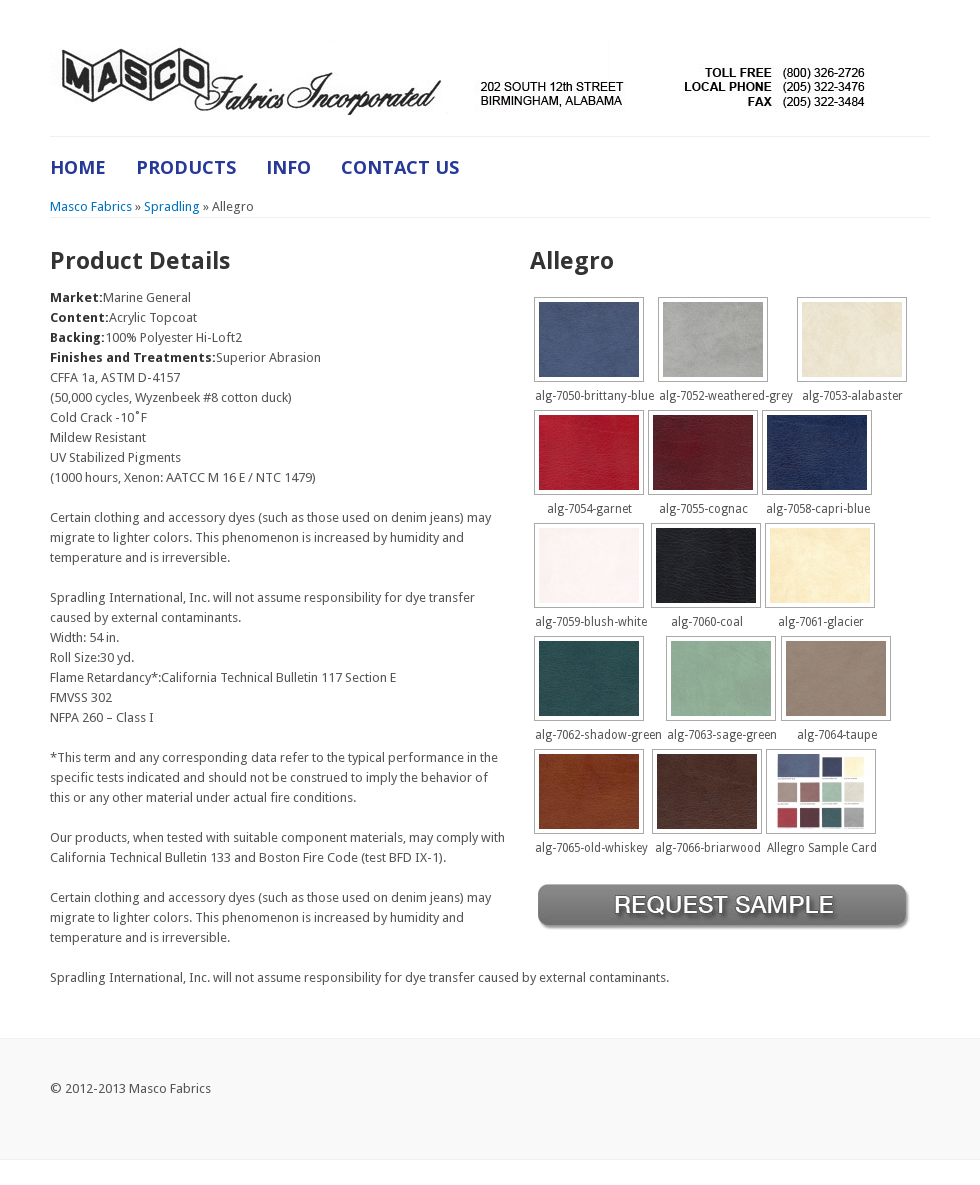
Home (78, 167)
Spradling (172, 206)
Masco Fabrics (91, 206)
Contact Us (400, 167)
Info (288, 167)
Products (186, 167)
